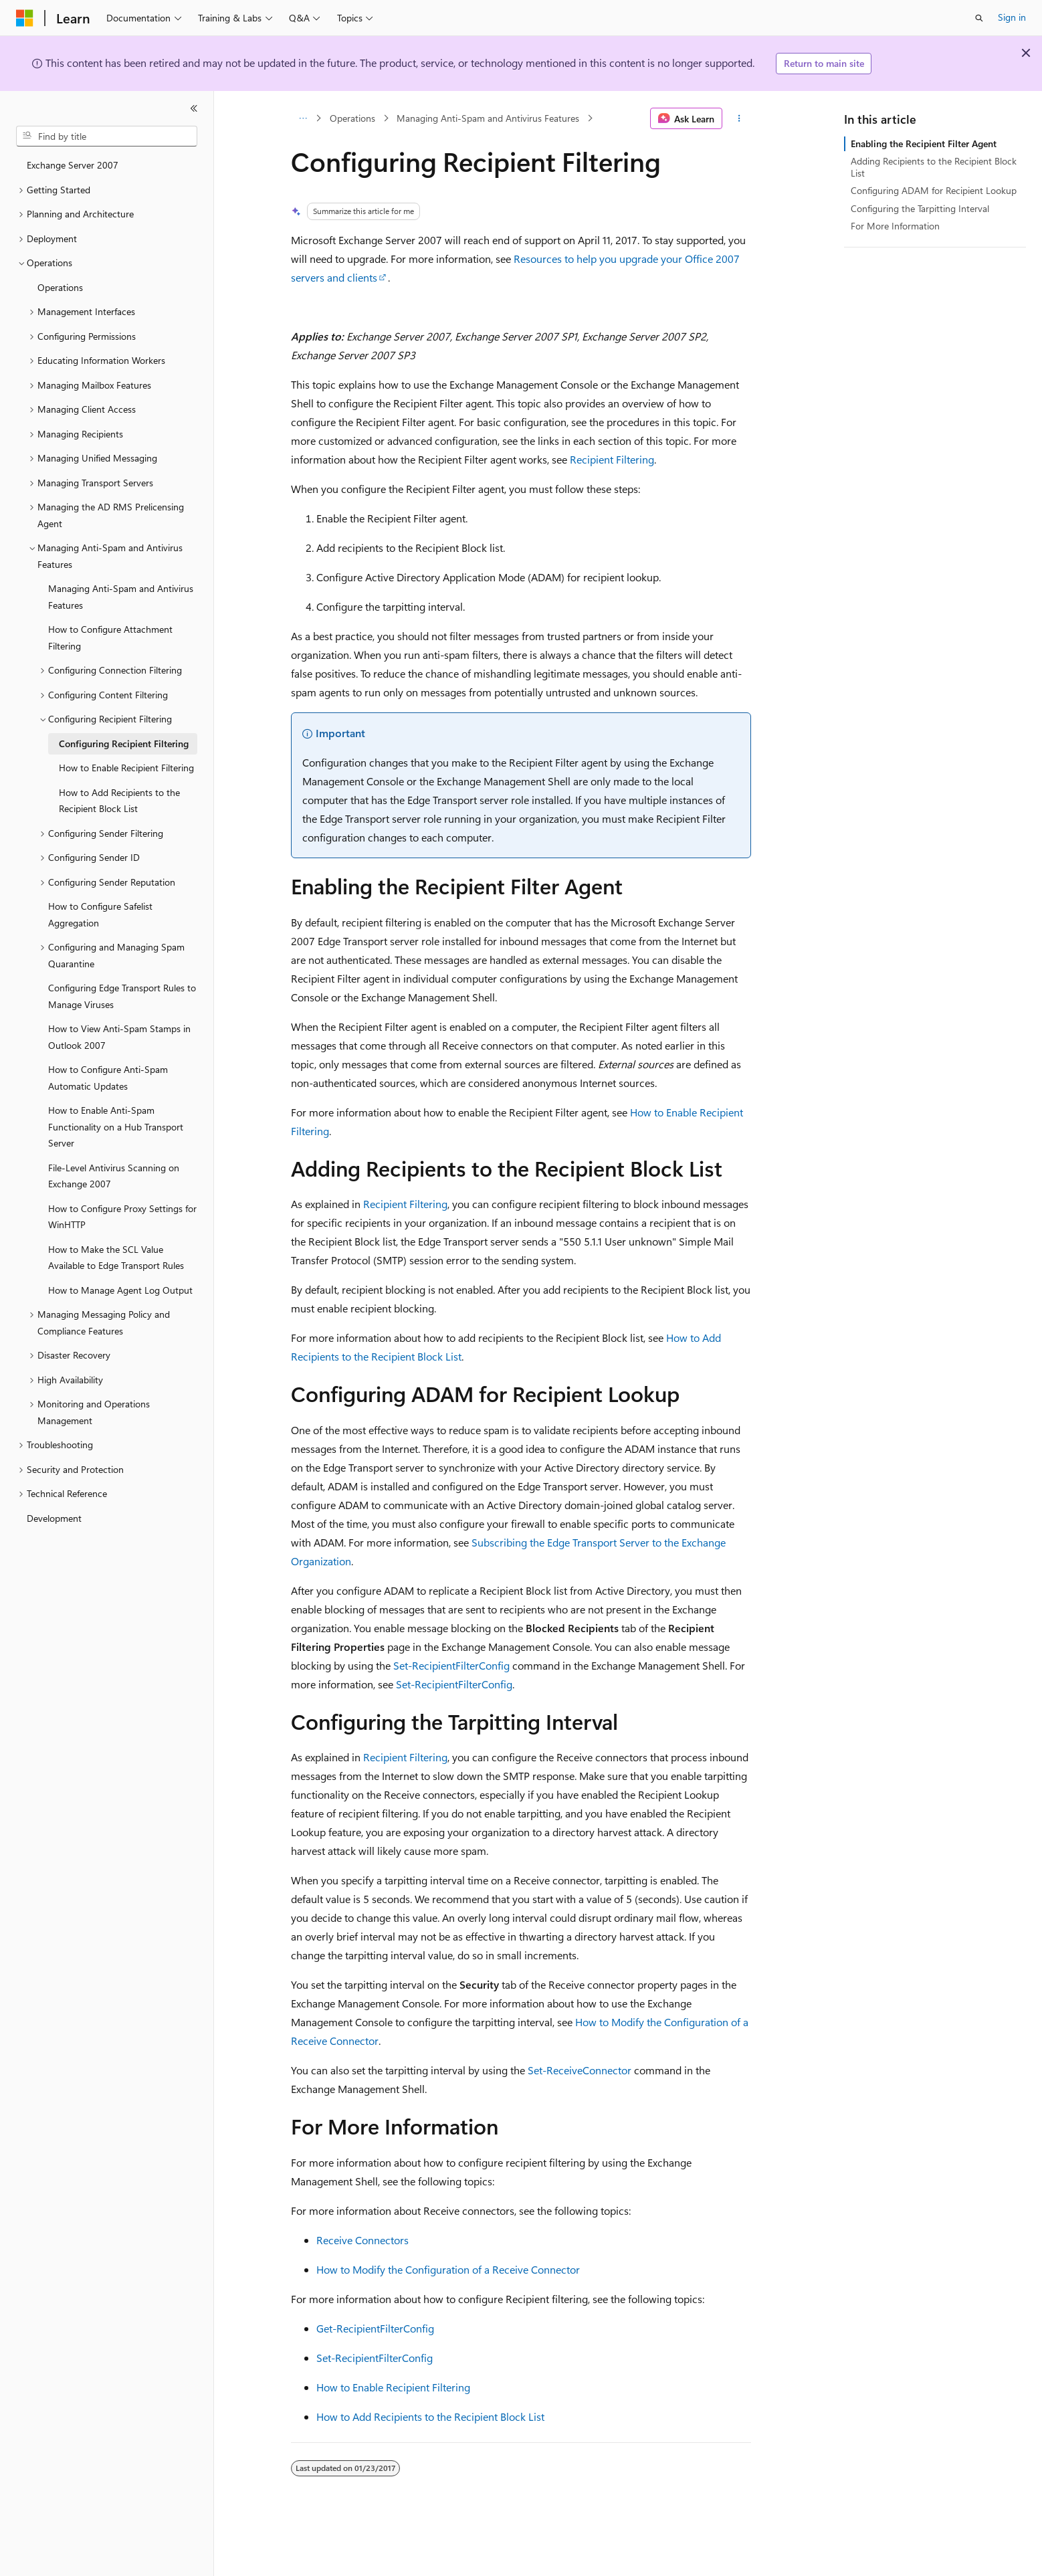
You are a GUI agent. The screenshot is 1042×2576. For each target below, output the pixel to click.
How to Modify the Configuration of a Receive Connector (448, 2269)
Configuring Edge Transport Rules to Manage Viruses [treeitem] (122, 996)
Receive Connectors (362, 2240)
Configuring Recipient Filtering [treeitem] (124, 743)
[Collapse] (194, 108)
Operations (352, 118)
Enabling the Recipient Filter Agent (924, 143)
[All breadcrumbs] (302, 118)
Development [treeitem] (54, 1518)
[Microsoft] (24, 18)
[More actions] (739, 118)
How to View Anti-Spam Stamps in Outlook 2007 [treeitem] (119, 1037)
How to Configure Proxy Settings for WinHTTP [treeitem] (122, 1216)
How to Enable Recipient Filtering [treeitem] (126, 767)
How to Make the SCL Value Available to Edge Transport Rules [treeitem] (116, 1257)
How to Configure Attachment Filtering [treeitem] (110, 637)
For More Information (895, 225)
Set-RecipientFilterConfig (451, 1665)
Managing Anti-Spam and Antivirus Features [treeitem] (120, 596)
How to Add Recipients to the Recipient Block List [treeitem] (119, 800)
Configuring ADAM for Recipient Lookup (934, 190)
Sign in (1012, 17)
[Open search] (979, 18)
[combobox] (106, 136)
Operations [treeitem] (60, 287)
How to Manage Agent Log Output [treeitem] (120, 1290)
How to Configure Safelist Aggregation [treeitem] (100, 914)
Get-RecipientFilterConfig (375, 2328)
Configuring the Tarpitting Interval (920, 208)
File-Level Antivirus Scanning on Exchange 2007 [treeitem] (113, 1176)
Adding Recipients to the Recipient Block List (934, 167)
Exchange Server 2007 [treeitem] (72, 165)
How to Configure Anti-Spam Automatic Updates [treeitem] (108, 1077)
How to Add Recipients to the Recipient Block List (430, 2416)
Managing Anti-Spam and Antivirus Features (488, 118)
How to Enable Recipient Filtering (393, 2387)
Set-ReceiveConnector (579, 2070)
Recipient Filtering (612, 459)
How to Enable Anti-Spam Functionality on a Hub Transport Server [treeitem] (115, 1126)
